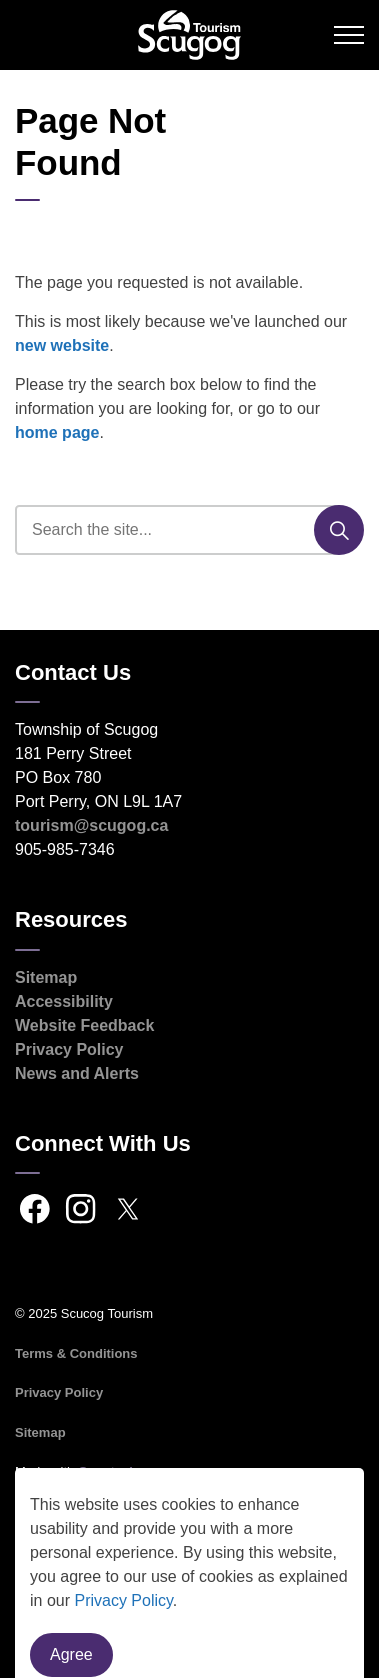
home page (57, 432)
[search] (188, 530)
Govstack (107, 1471)
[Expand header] (349, 35)
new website (62, 345)
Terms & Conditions (76, 1353)
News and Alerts (77, 1073)
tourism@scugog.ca (91, 825)
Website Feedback (84, 1025)
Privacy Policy (69, 1049)
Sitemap (46, 977)
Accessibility (64, 1001)
